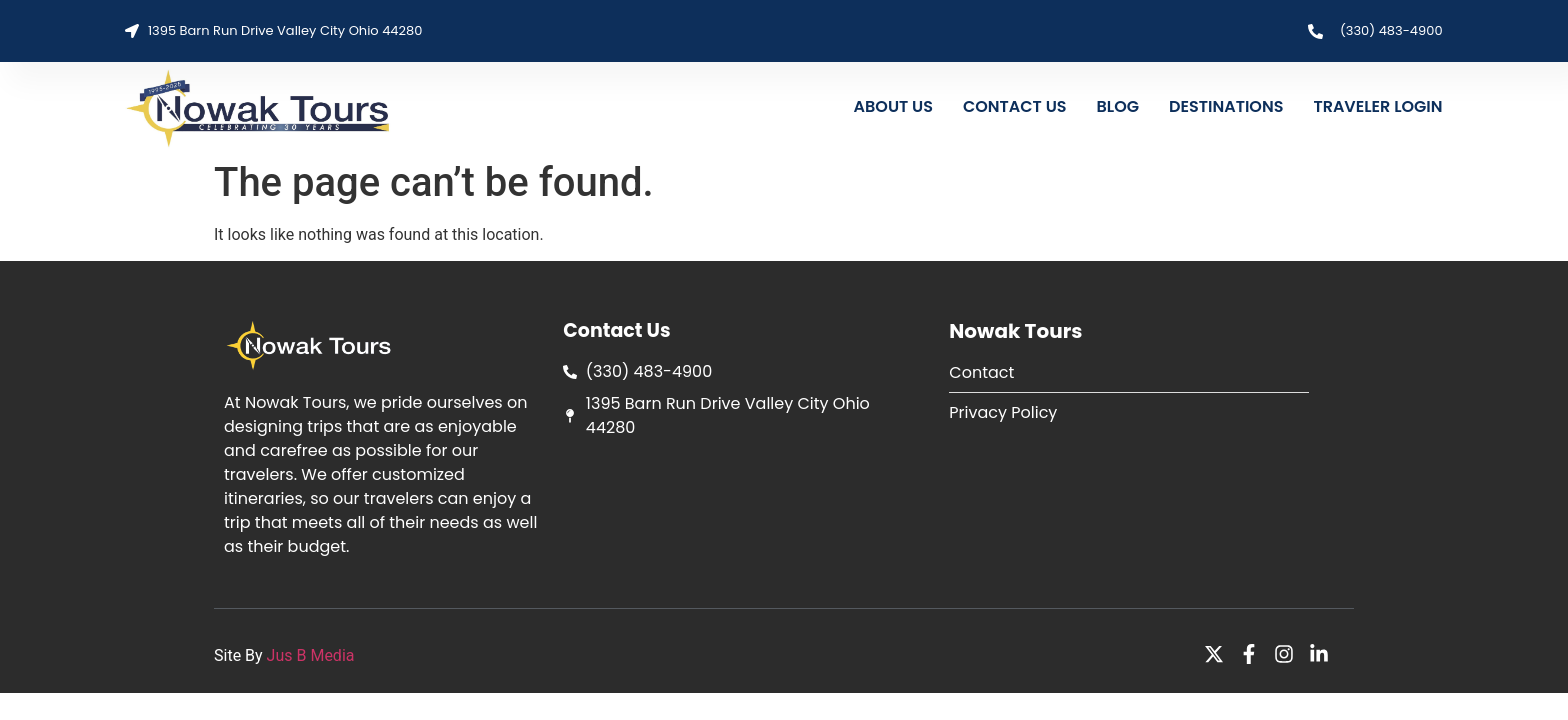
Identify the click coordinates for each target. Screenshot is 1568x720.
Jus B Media (311, 655)
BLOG (1118, 106)
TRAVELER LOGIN (1377, 106)
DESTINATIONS (1226, 106)
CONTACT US (1015, 106)
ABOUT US (893, 106)
